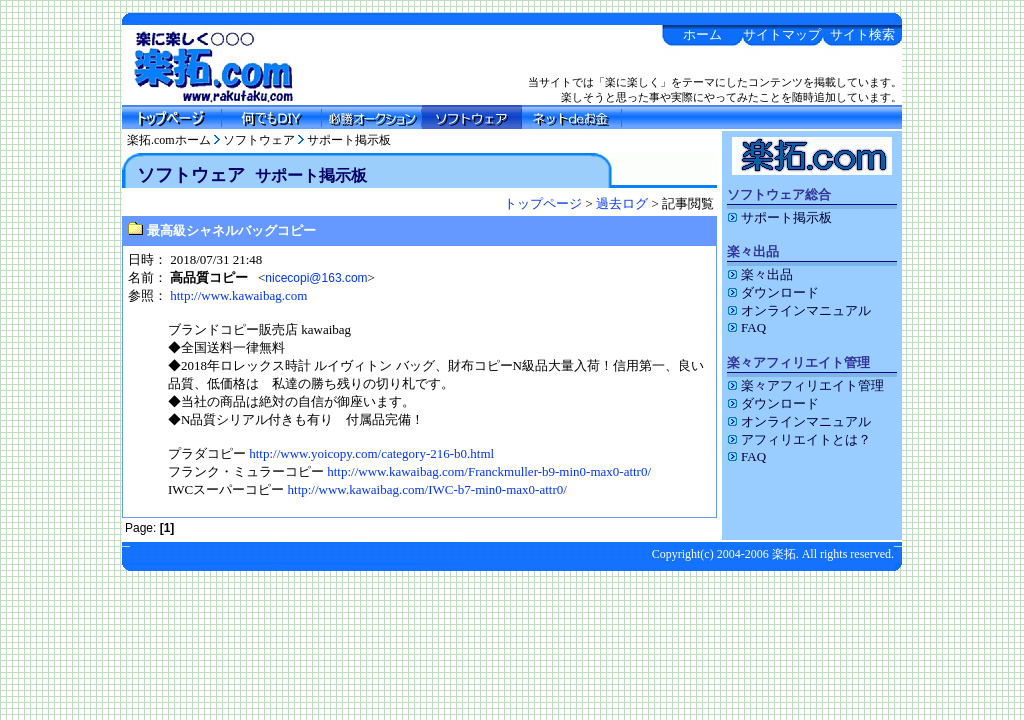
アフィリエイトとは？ (799, 439)
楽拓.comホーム (169, 140)
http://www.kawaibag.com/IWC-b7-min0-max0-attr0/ (427, 489)
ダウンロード (773, 292)
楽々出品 (760, 274)
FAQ (746, 327)
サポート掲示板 (349, 140)
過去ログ (622, 203)
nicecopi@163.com (316, 278)
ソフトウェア (259, 140)
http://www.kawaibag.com (238, 295)
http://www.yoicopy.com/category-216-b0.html (371, 453)
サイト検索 (862, 34)
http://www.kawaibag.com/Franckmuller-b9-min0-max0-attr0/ (489, 471)
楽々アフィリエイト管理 (805, 385)
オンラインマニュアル (799, 310)
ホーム (702, 34)
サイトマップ (782, 34)
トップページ (543, 203)
